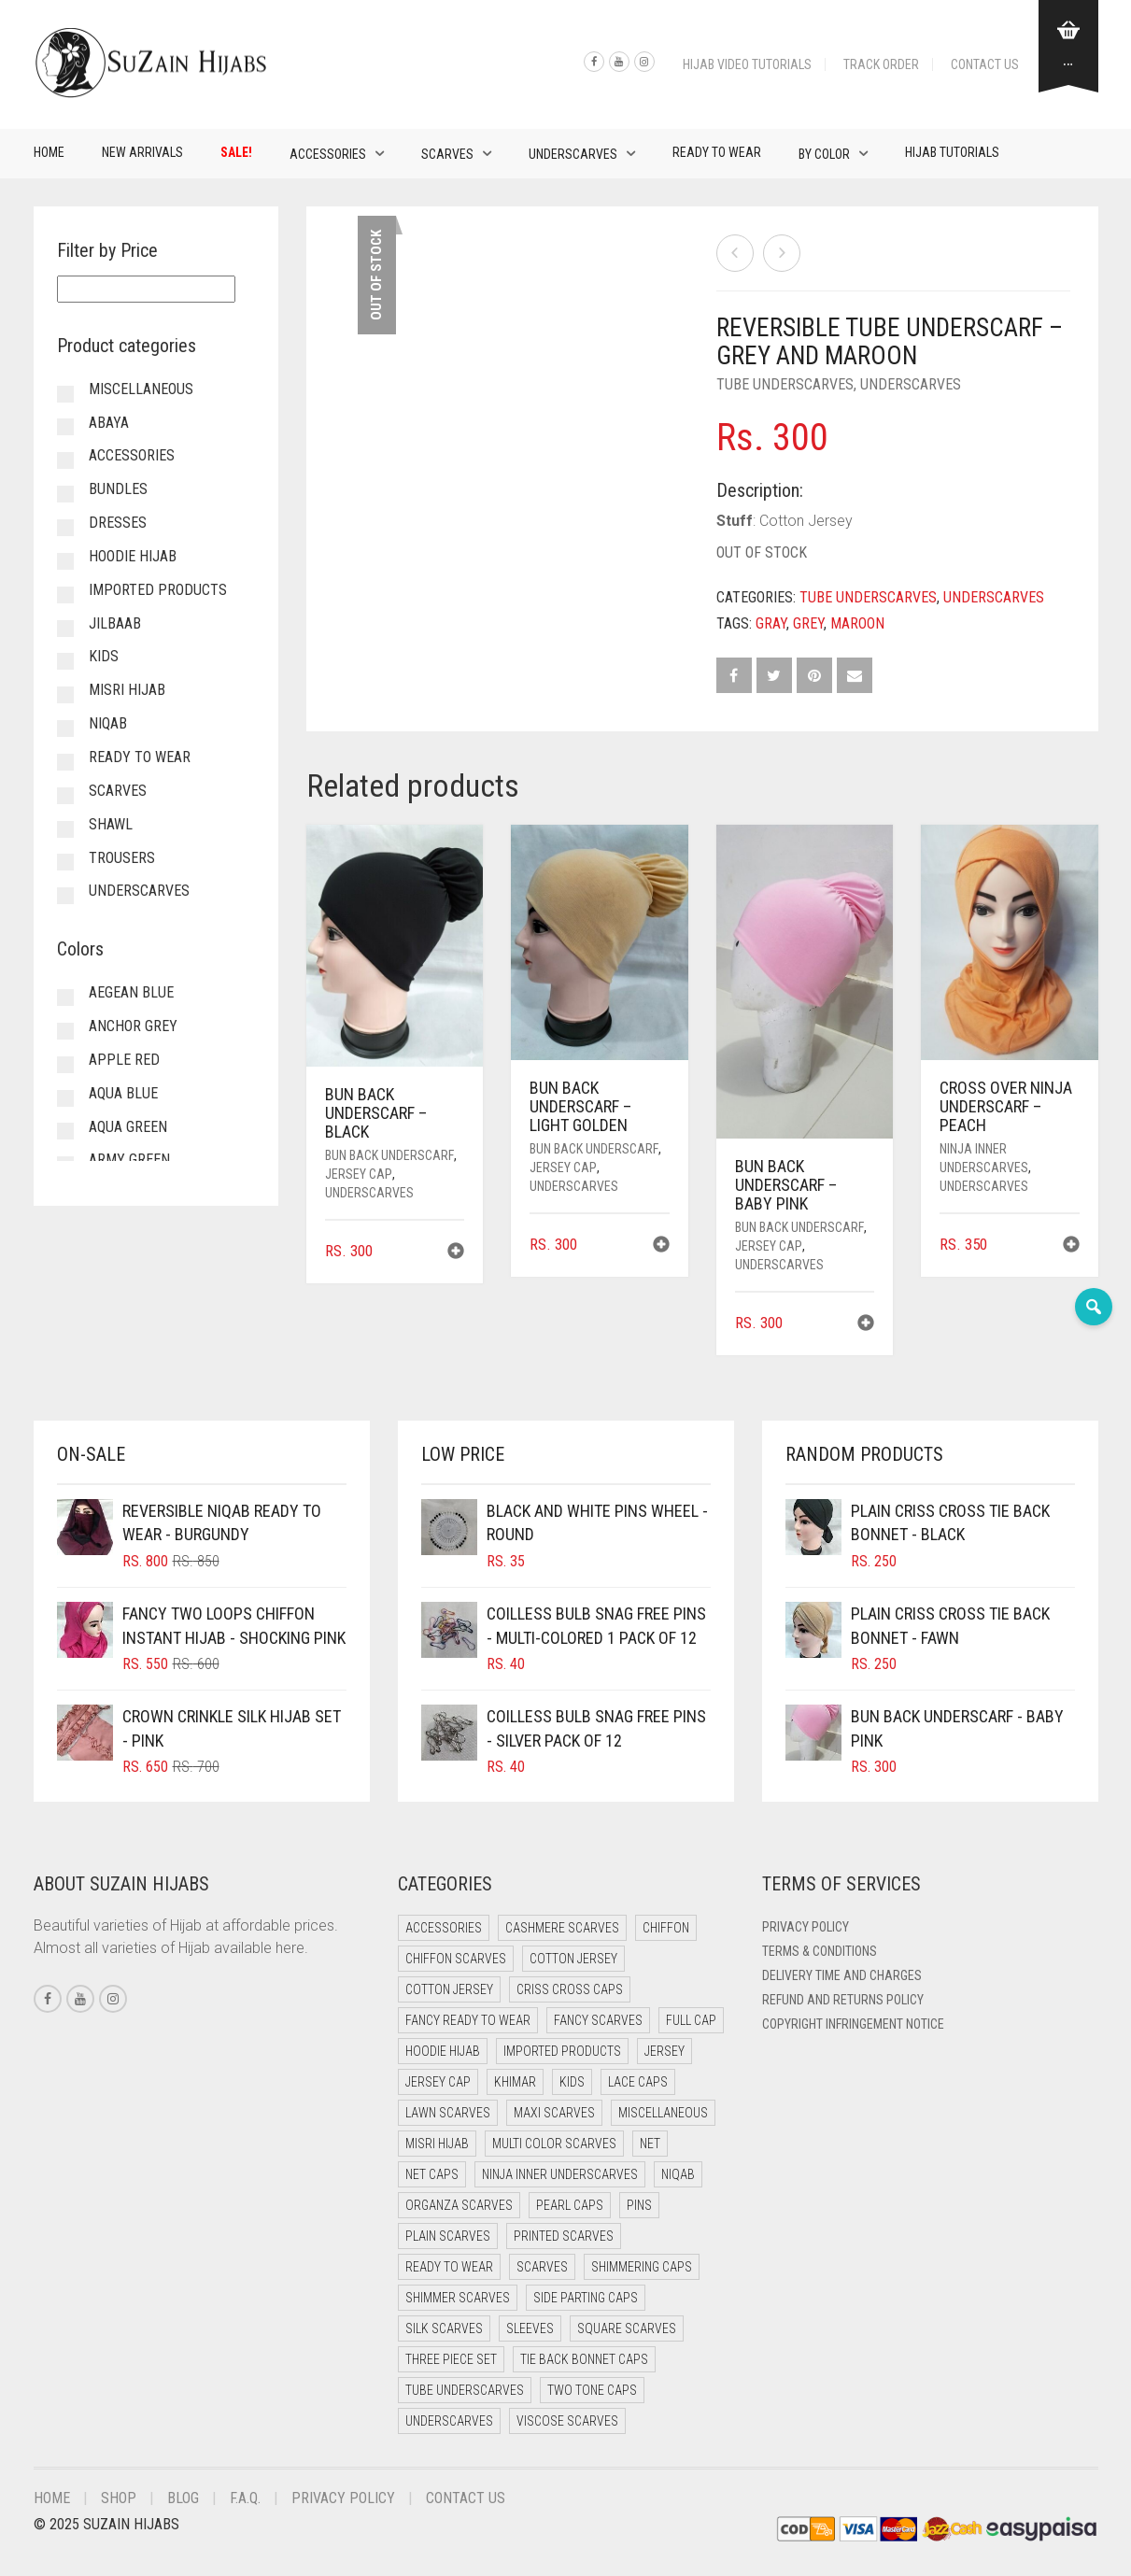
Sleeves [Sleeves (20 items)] (530, 2328)
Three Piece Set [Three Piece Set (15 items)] (451, 2359)
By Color (824, 154)
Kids (104, 656)
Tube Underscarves (785, 384)
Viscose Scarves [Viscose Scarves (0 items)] (567, 2420)
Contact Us (985, 64)
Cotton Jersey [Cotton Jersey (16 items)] (449, 1989)
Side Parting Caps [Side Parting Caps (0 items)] (585, 2297)
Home (49, 152)
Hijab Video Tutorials (747, 64)
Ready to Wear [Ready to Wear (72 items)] (449, 2266)
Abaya (109, 423)
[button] (455, 1253)
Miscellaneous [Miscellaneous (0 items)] (663, 2112)
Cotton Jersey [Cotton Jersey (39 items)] (573, 1958)
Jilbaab (115, 623)
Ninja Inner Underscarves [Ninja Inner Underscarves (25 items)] (560, 2174)
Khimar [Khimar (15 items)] (515, 2081)
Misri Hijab (127, 690)
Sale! (236, 152)
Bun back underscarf (389, 1155)
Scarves (447, 154)
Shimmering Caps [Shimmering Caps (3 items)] (641, 2266)
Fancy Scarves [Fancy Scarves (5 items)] (598, 2020)
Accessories (328, 154)
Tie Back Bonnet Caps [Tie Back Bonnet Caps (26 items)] (584, 2359)
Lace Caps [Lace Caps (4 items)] (638, 2081)
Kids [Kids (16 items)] (572, 2081)
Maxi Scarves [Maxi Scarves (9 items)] (554, 2112)
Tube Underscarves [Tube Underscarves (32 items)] (464, 2390)
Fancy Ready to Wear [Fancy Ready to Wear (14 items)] (467, 2020)
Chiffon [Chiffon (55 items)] (666, 1927)
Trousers (122, 858)
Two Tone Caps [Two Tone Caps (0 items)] (592, 2390)
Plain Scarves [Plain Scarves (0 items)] (447, 2236)
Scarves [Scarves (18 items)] (542, 2266)
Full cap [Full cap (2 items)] (691, 2020)
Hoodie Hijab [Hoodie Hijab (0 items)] (442, 2051)
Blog (183, 2498)
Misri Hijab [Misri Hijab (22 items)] (437, 2143)
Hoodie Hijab (133, 556)
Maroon (857, 623)
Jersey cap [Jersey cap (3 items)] (438, 2081)
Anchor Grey (133, 1026)
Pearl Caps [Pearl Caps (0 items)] (569, 2205)
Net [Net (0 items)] (650, 2143)
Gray (771, 623)
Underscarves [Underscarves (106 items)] (449, 2420)
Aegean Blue (131, 992)
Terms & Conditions (819, 1951)
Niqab (108, 723)
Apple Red (124, 1060)
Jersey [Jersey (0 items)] (664, 2051)
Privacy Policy (805, 1926)
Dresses (118, 522)
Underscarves (573, 154)
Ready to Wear (716, 152)
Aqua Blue (123, 1093)
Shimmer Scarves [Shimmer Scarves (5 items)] (457, 2297)
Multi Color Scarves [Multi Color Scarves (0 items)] (554, 2143)
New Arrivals (142, 152)
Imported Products (158, 590)
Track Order (881, 64)
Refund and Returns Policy (843, 1999)
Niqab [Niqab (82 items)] (678, 2174)
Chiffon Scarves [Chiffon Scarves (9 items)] (455, 1958)
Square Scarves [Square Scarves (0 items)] (626, 2328)
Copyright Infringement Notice (853, 2024)
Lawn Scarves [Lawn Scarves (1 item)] (447, 2112)
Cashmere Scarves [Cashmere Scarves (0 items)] (562, 1927)
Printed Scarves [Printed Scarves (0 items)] (564, 2236)
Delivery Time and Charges (842, 1975)
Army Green (129, 1159)
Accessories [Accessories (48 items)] (443, 1927)
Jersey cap (358, 1174)
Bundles (118, 489)
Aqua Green (128, 1127)
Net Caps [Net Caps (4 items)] (432, 2174)
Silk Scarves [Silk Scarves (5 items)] (444, 2328)
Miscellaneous (141, 389)
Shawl (111, 824)
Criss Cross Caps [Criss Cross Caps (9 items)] (569, 1989)
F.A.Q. (245, 2498)
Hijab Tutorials (952, 152)
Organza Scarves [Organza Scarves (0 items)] (459, 2205)
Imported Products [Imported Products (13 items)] (562, 2051)
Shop (118, 2498)
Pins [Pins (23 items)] (639, 2205)
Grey (808, 623)
